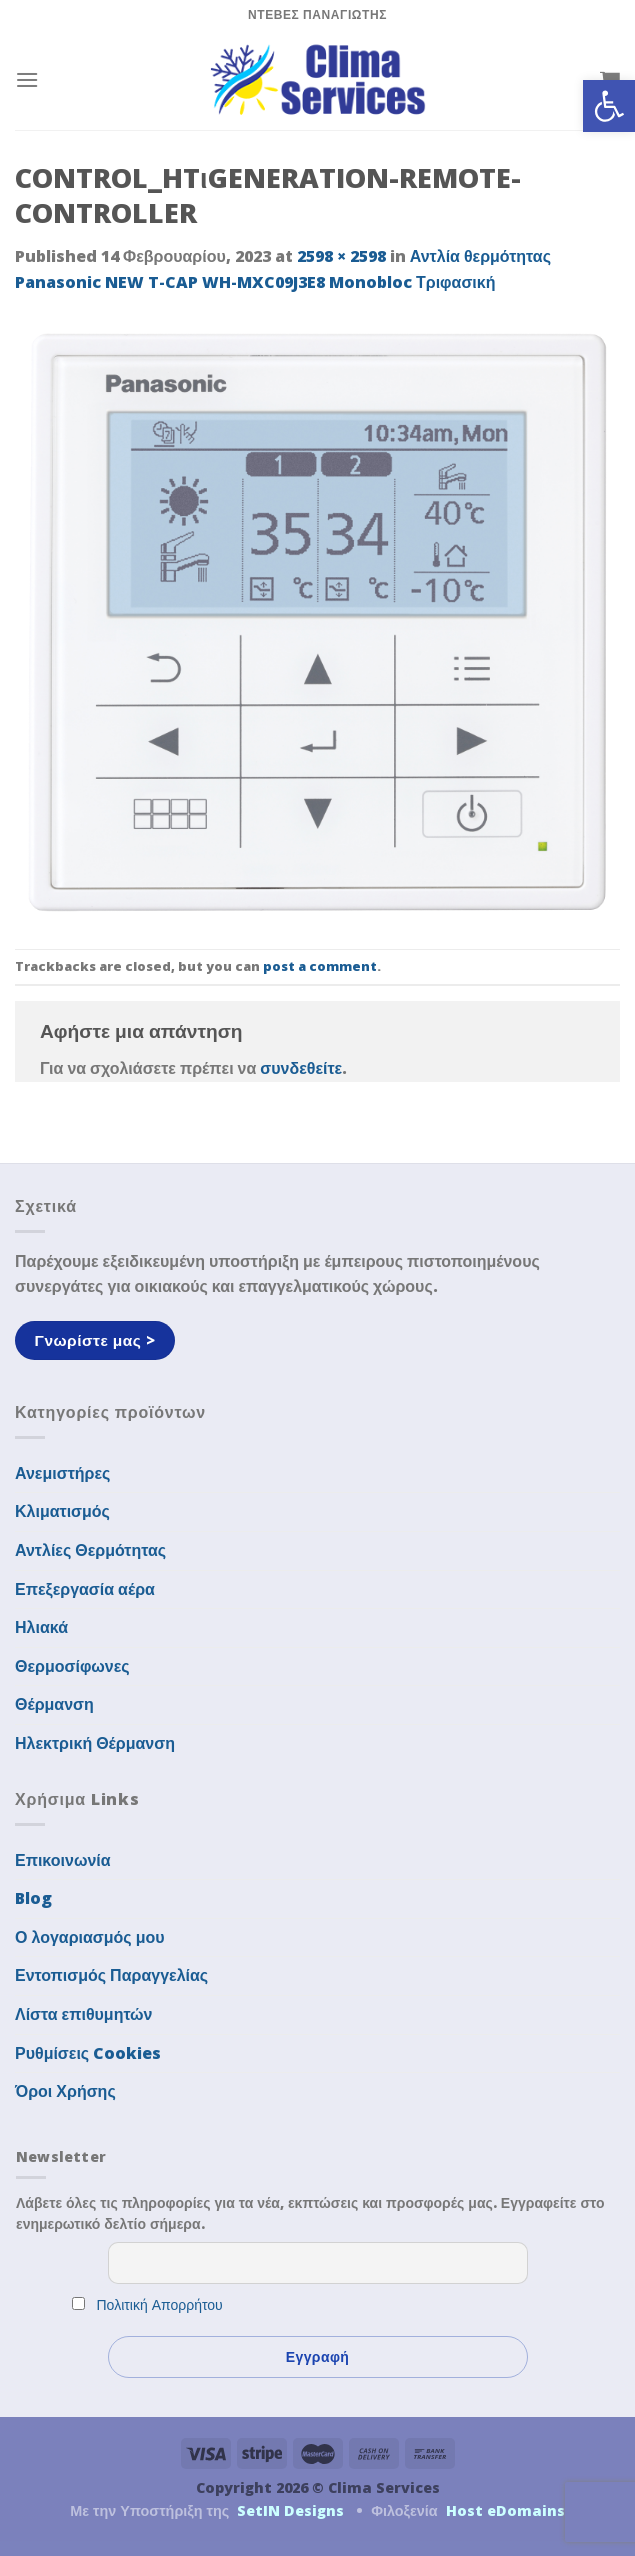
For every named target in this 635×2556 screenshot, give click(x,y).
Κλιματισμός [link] (62, 1511)
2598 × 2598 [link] (341, 256)
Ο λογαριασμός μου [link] (90, 1937)
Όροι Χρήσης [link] (65, 2091)
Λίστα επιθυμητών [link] (84, 2014)
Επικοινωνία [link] (63, 1860)
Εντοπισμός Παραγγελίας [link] (111, 1975)
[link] (609, 106)
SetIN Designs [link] (290, 2510)
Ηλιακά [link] (41, 1627)
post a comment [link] (320, 966)
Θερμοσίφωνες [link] (72, 1666)
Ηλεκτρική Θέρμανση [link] (95, 1743)
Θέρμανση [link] (54, 1704)
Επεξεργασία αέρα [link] (85, 1589)
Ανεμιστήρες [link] (62, 1473)
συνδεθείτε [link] (301, 1068)
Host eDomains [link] (505, 2510)
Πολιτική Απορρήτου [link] (160, 2304)
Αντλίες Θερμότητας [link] (90, 1550)
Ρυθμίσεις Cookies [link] (88, 2053)
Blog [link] (33, 1898)
